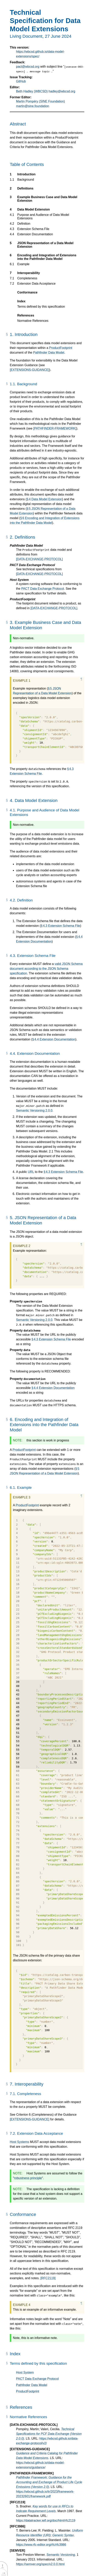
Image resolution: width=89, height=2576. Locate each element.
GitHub (21, 81)
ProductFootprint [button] (22, 599)
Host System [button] (19, 579)
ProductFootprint (60, 347)
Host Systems (19, 2142)
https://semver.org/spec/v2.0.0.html (40, 2564)
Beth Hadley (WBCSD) (32, 91)
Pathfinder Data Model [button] (26, 545)
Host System (25, 2372)
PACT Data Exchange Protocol (42, 588)
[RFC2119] (48, 2278)
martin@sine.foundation (32, 106)
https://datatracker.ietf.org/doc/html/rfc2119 (45, 2520)
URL (31, 1172)
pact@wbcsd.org (27, 66)
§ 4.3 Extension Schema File (60, 925)
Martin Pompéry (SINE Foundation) (40, 101)
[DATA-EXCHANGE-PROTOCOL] (39, 559)
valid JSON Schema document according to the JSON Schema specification (46, 968)
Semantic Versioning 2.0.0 (34, 1110)
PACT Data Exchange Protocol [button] (32, 565)
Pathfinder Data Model (48, 352)
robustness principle (28, 2178)
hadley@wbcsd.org (62, 91)
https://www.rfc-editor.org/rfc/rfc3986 (41, 2544)
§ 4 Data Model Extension (44, 499)
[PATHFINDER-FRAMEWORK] (54, 428)
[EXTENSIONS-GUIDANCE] (29, 370)
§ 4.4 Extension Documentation (53, 1039)
